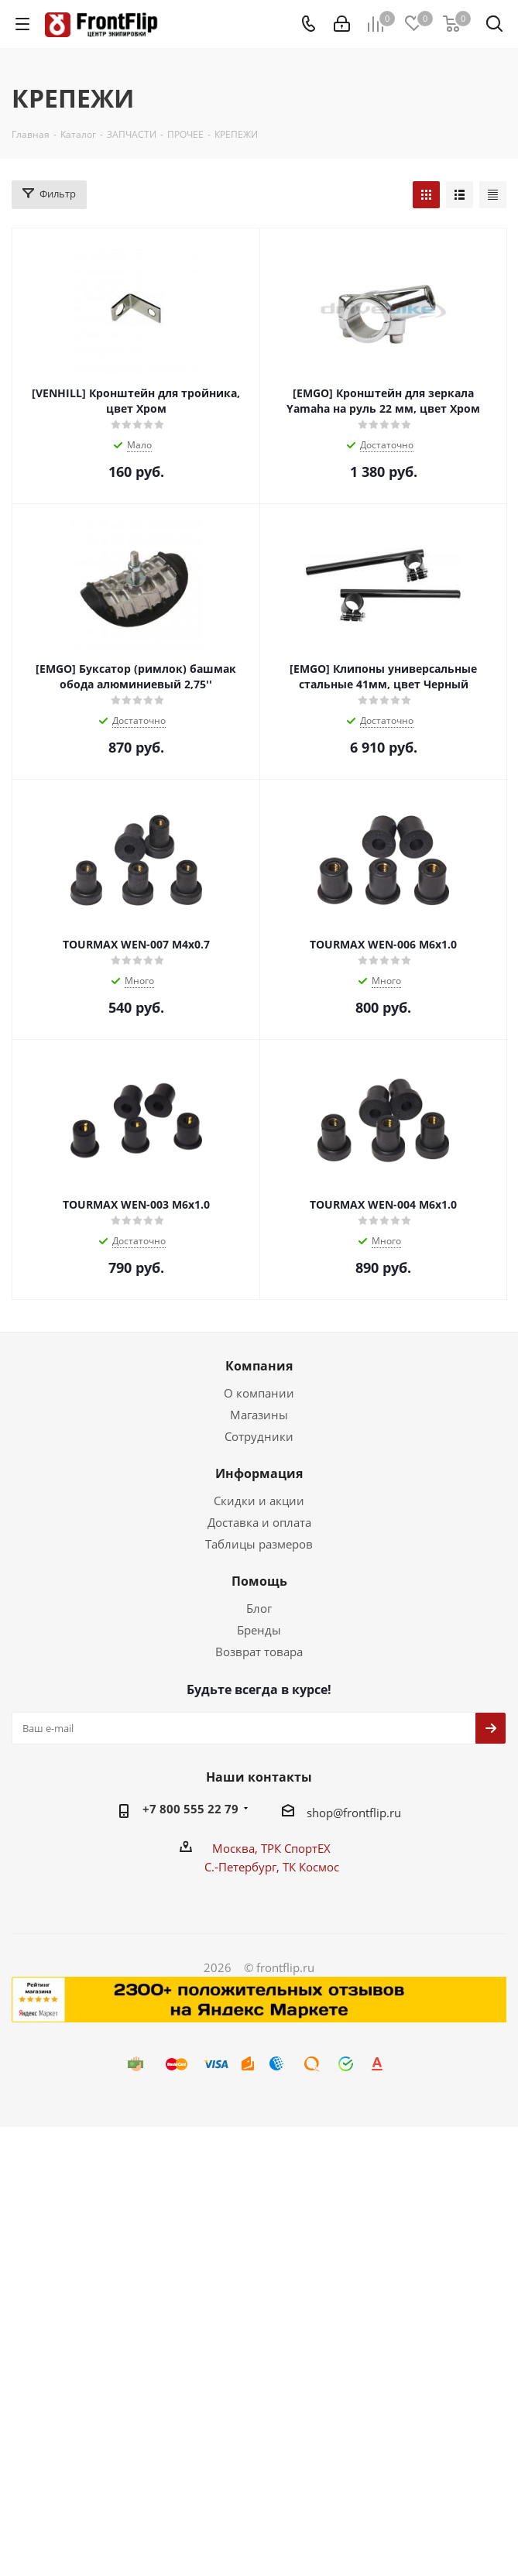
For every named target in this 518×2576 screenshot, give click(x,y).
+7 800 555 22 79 (190, 1808)
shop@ (325, 1812)
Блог (259, 1608)
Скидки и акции (259, 1500)
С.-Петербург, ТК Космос (271, 1867)
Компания (259, 1365)
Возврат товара (259, 1651)
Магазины (259, 1414)
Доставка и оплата (259, 1522)
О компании (259, 1393)
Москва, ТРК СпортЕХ (271, 1848)
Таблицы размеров (259, 1544)
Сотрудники (259, 1436)
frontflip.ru (372, 1812)
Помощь (259, 1581)
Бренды (259, 1630)
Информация (259, 1473)
